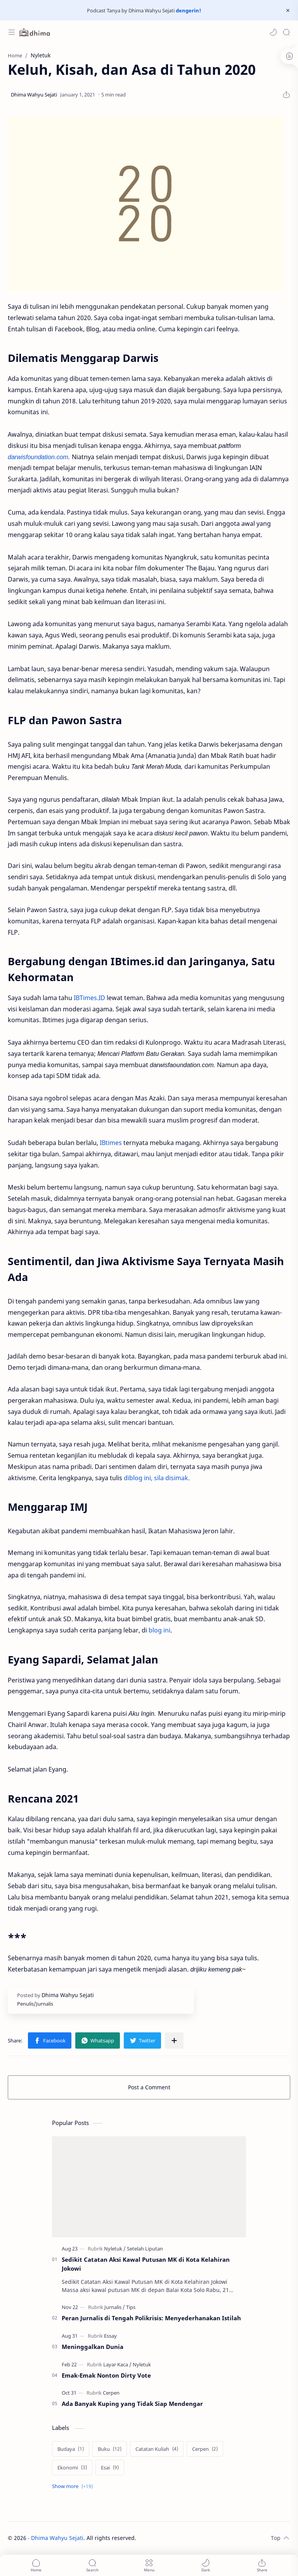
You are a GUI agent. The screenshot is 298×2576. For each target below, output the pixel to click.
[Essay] (110, 2335)
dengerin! (188, 10)
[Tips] (130, 2307)
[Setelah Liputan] (145, 2248)
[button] (273, 32)
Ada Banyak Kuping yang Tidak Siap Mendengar (132, 2403)
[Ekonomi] (72, 2467)
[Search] (286, 32)
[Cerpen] (111, 2392)
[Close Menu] (288, 10)
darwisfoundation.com (38, 457)
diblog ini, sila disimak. (157, 1478)
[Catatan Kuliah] (157, 2449)
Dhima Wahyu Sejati (57, 2538)
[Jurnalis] (114, 2307)
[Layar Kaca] (117, 2364)
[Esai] (109, 2467)
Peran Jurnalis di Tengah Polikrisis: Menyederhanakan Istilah (151, 2318)
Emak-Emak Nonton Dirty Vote (106, 2375)
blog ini (159, 1630)
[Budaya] (70, 2449)
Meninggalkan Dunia (92, 2346)
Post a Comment (149, 2087)
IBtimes (111, 1142)
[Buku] (109, 2449)
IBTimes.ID (89, 998)
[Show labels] (74, 2486)
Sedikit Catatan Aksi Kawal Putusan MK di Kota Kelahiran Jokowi (146, 2264)
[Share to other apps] (174, 2040)
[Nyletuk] (115, 2248)
